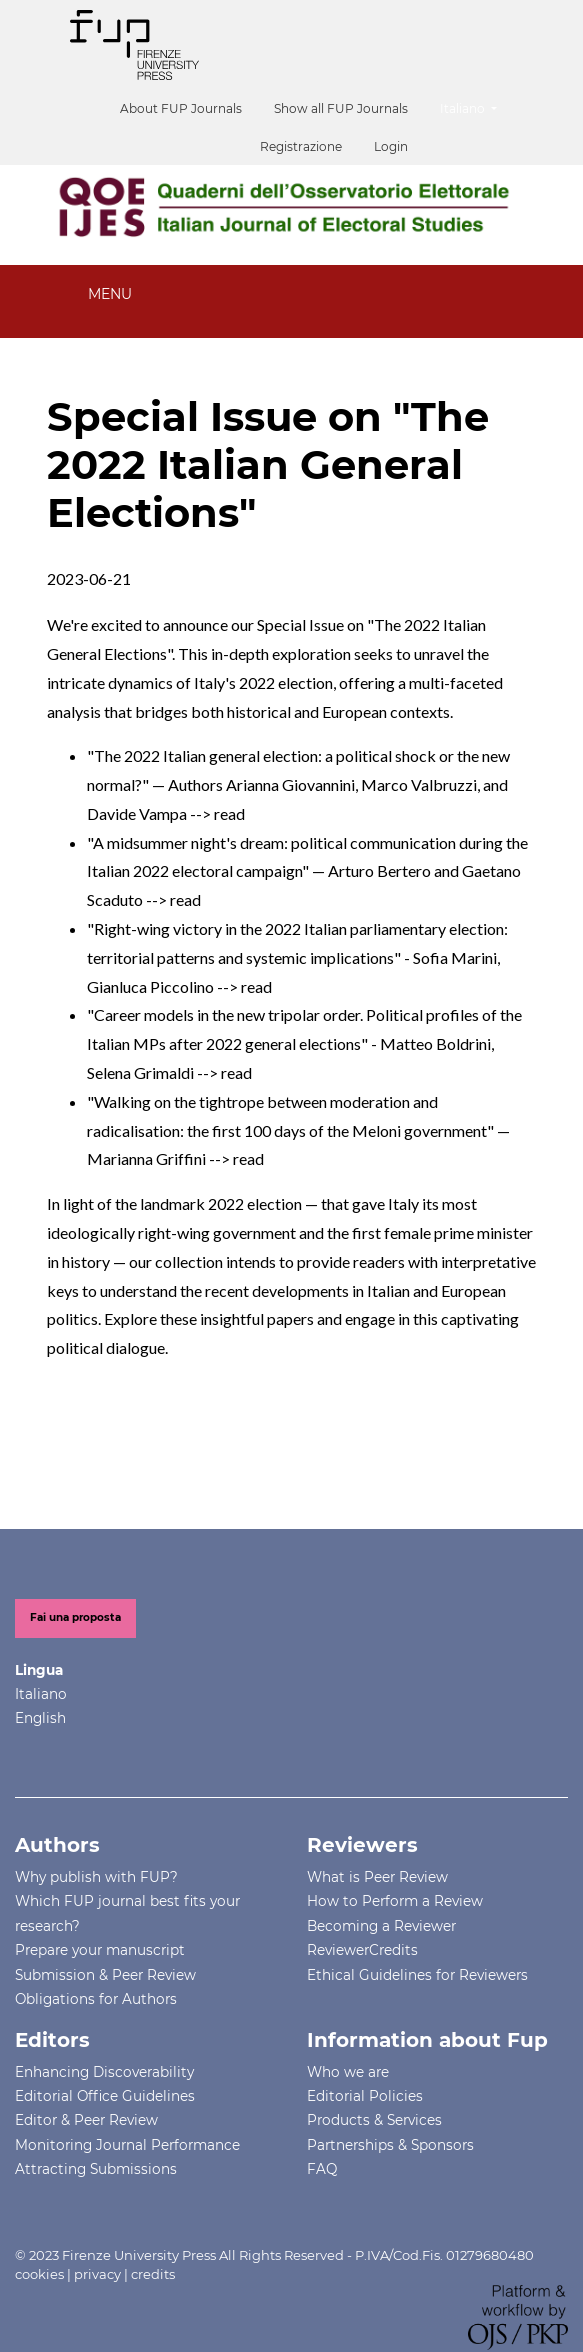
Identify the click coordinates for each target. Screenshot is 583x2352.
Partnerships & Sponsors (390, 2145)
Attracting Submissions (96, 2169)
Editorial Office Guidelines (105, 2096)
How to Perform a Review (395, 1901)
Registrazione (301, 146)
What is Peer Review (377, 1877)
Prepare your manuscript (100, 1950)
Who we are (348, 2072)
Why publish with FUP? (96, 1877)
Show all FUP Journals (341, 108)
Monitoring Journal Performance (127, 2145)
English (40, 1718)
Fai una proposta (75, 1617)
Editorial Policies (365, 2096)
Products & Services (374, 2120)
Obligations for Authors (96, 1999)
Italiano (476, 106)
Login (391, 146)
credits (153, 2274)
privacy (97, 2274)
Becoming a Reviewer (381, 1926)
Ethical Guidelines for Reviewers (417, 1975)
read (229, 813)
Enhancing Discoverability (104, 2072)
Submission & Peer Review (105, 1975)
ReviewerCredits (362, 1950)
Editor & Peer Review (86, 2120)
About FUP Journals (181, 108)
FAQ (322, 2169)
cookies (39, 2274)
